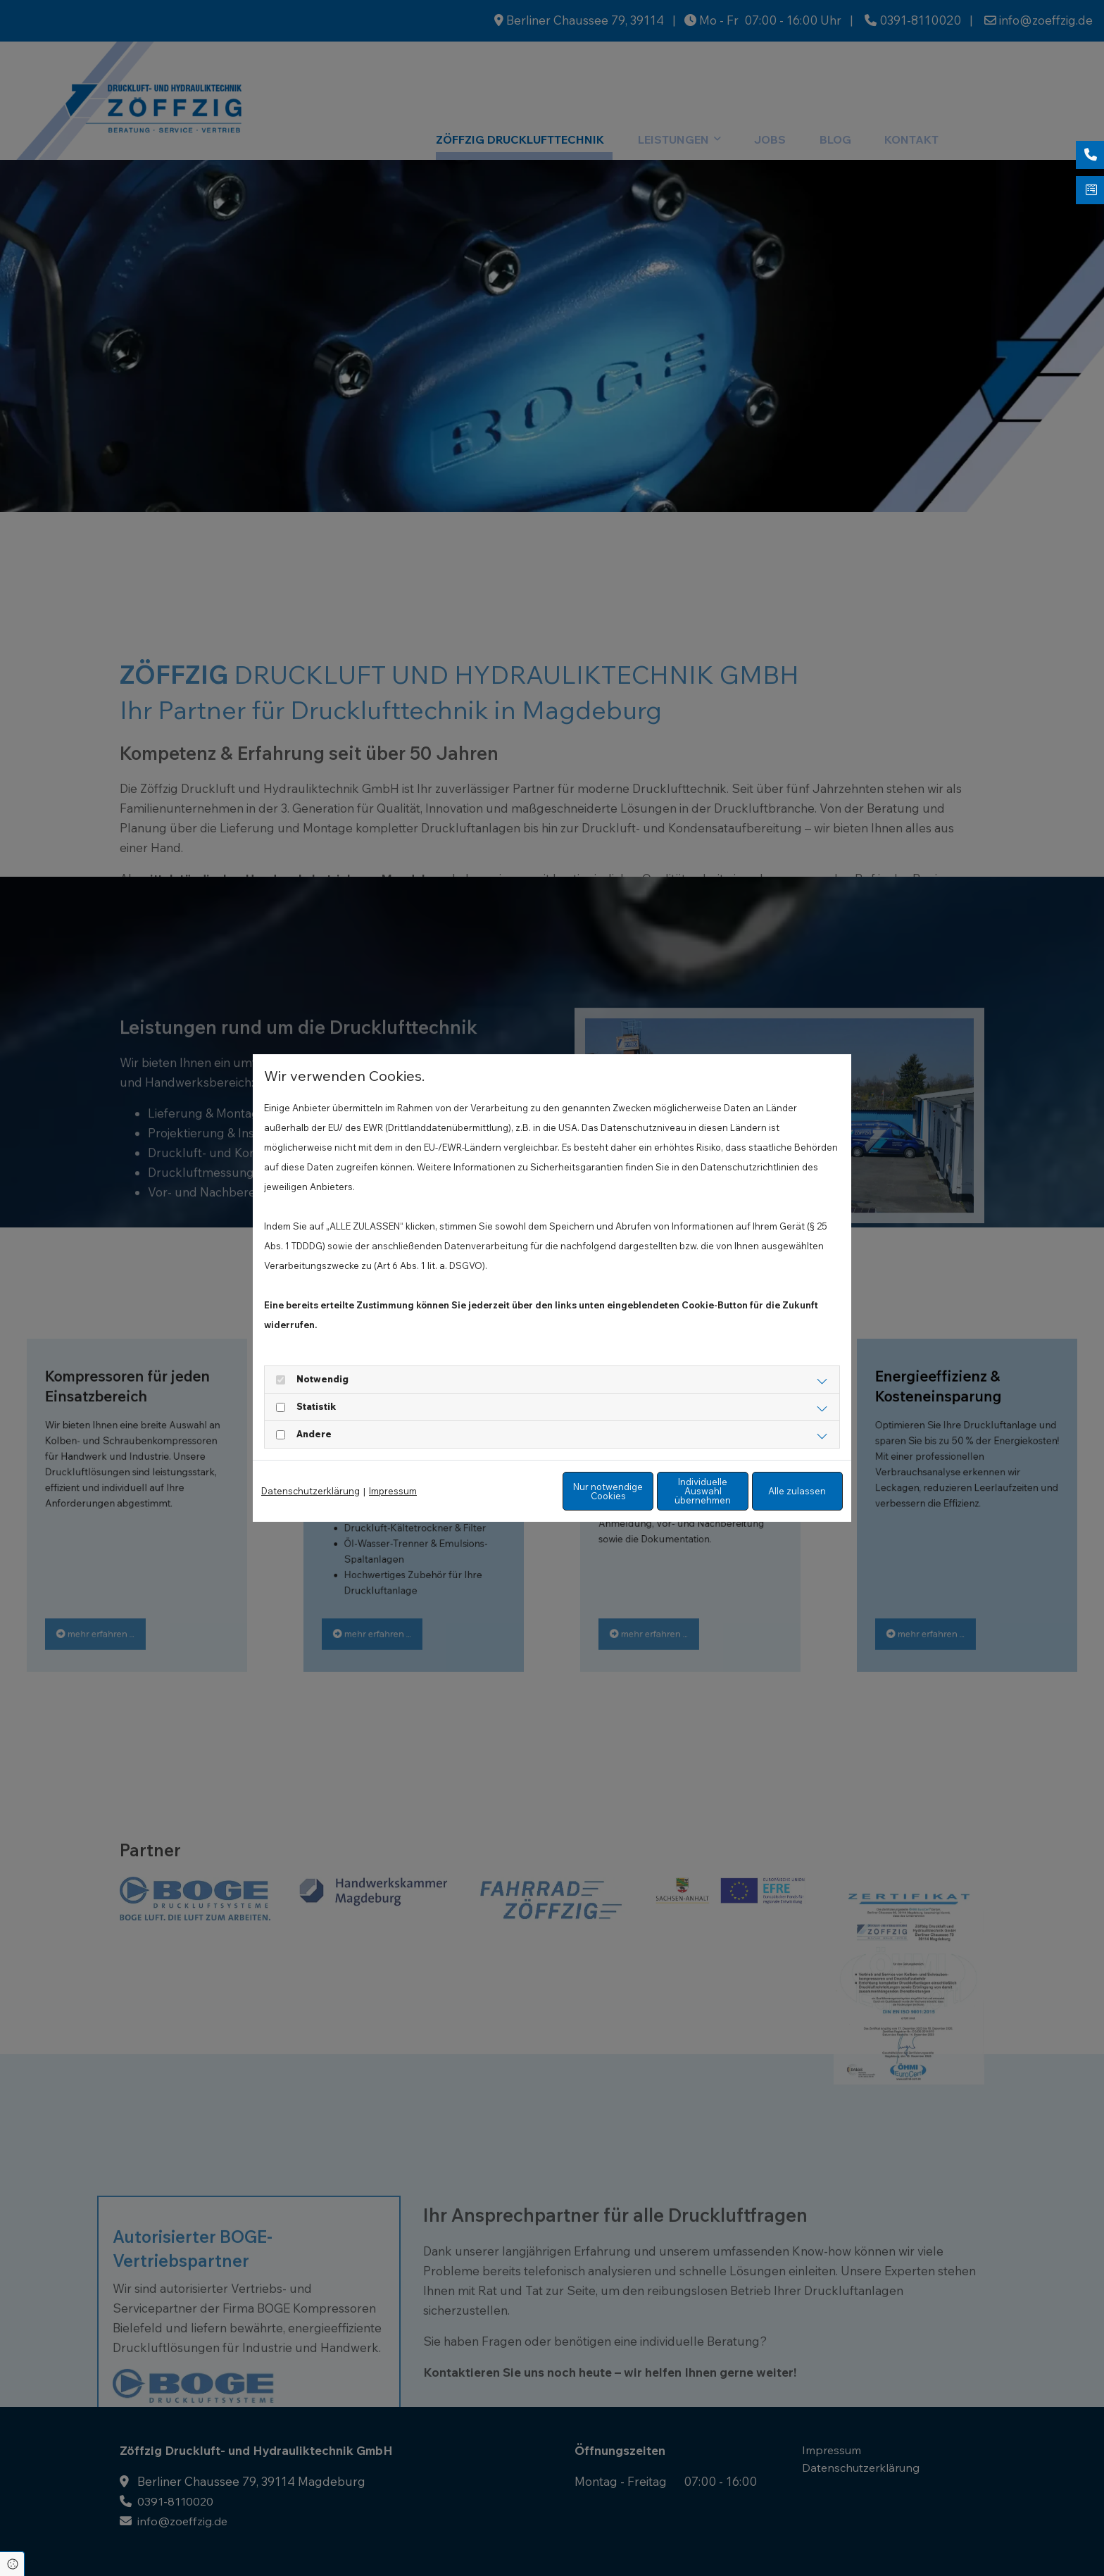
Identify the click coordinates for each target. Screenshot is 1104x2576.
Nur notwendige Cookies (510, 1491)
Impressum (393, 1491)
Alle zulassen (778, 1490)
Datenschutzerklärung (310, 1491)
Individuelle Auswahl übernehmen (644, 1491)
